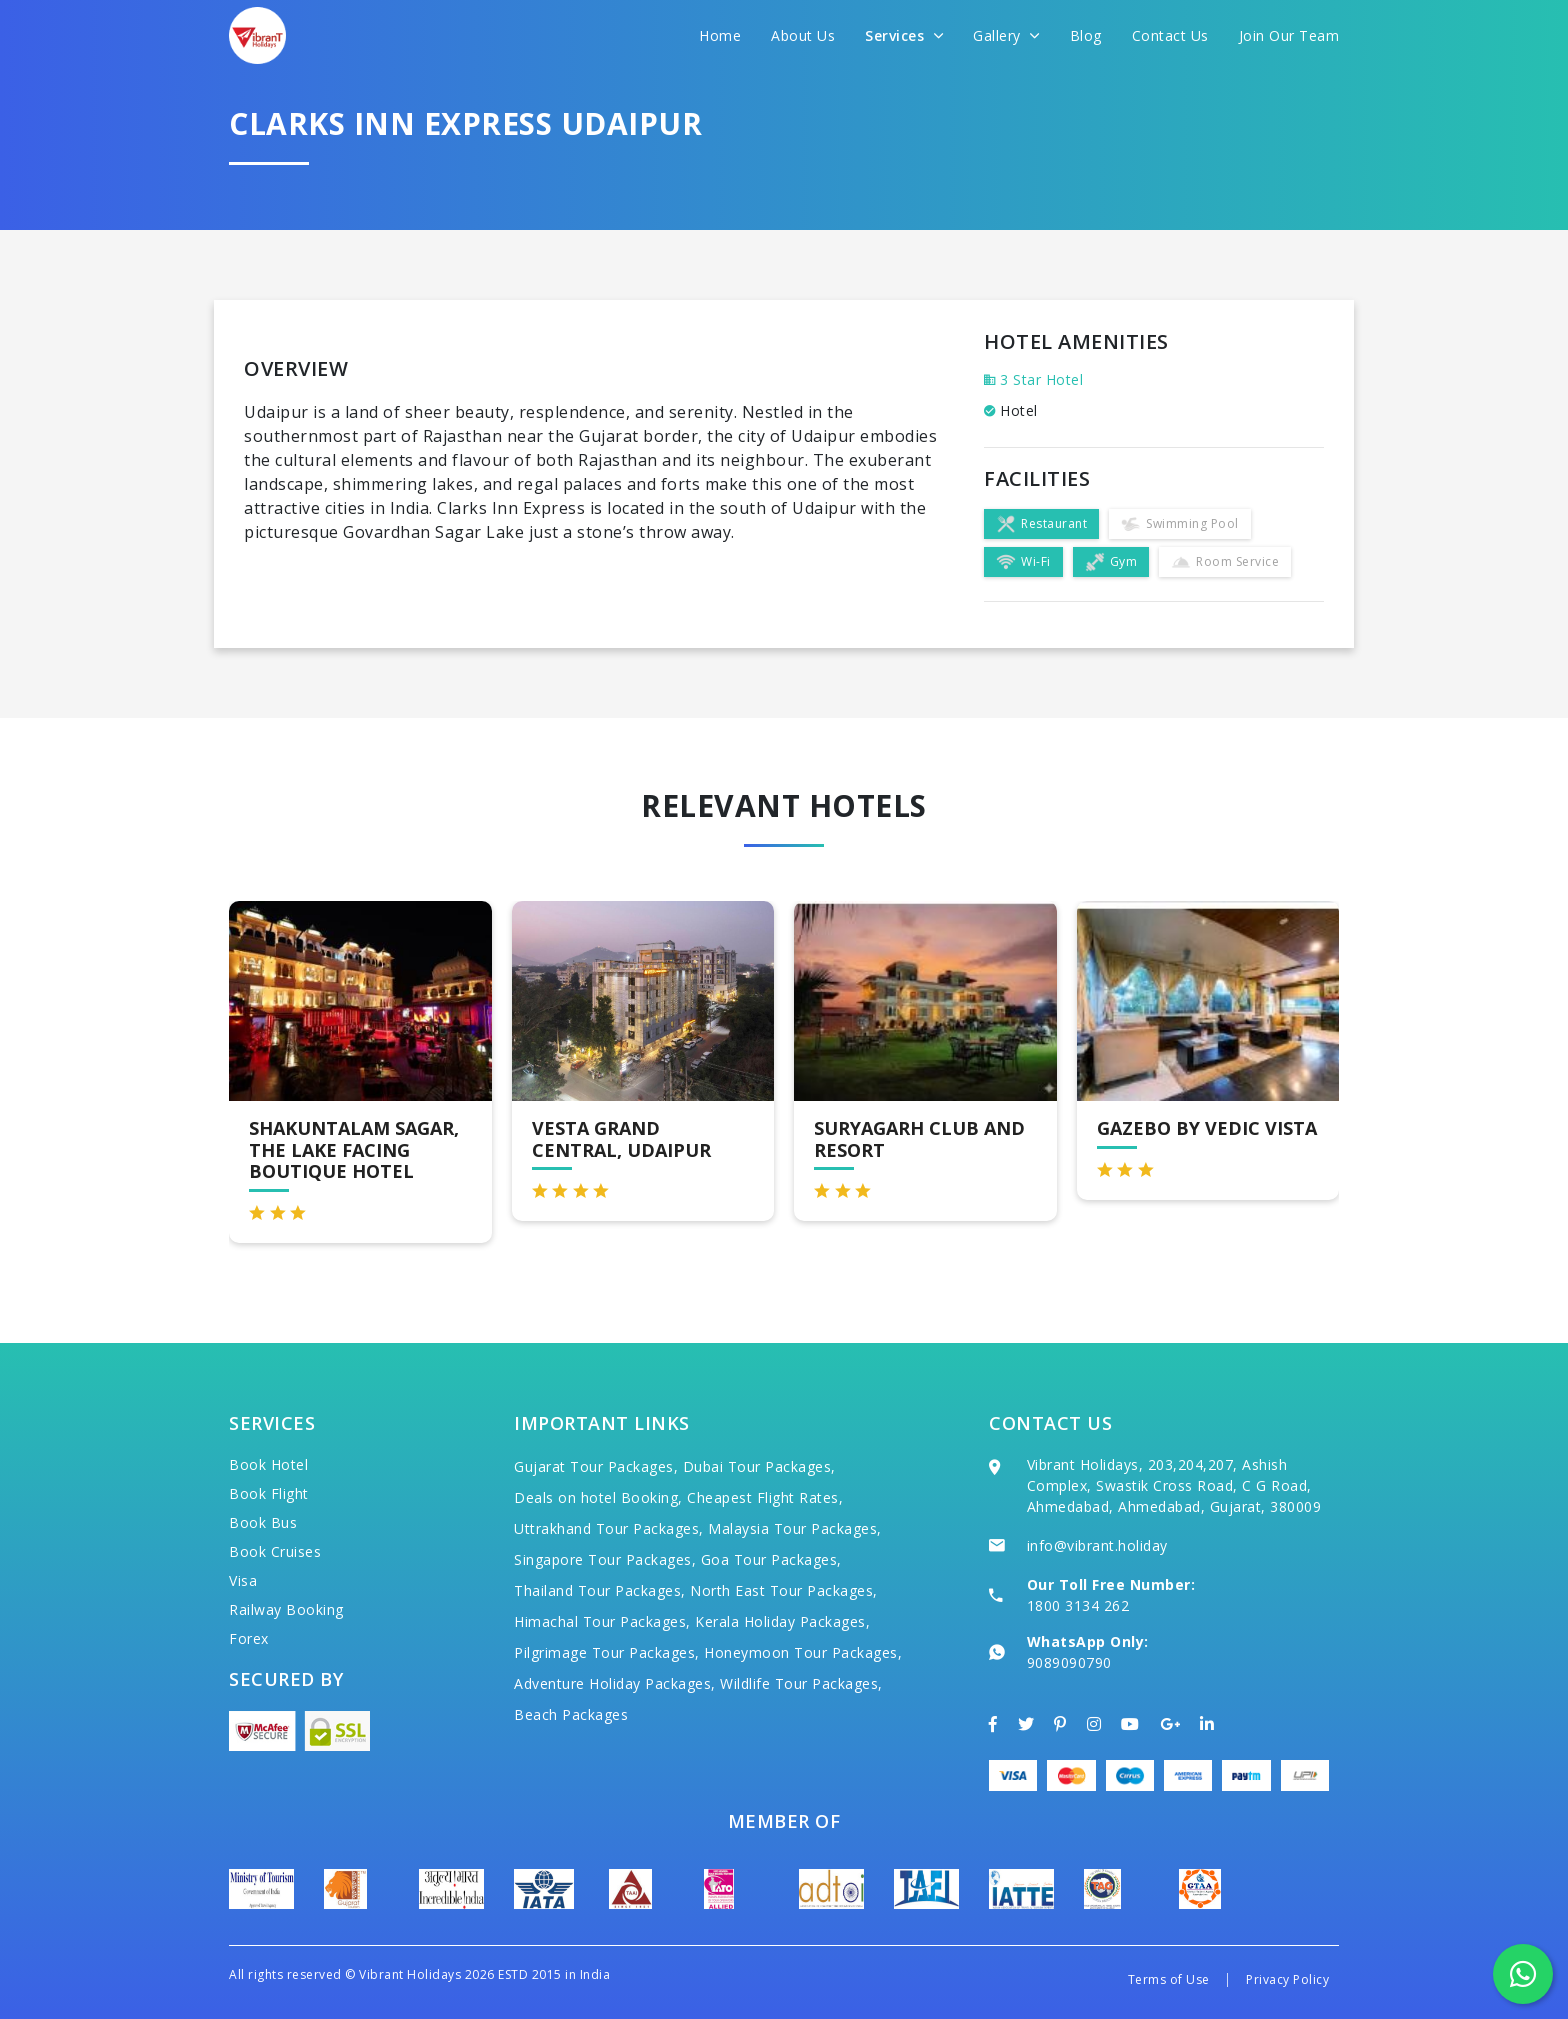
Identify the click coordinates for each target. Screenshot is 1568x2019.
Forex (249, 1638)
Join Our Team (1289, 35)
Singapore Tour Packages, (605, 1559)
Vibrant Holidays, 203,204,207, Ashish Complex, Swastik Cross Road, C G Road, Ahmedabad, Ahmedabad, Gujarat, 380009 (1174, 1485)
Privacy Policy (1287, 1979)
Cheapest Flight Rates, (765, 1497)
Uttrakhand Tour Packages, (609, 1528)
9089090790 (1069, 1662)
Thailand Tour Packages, (600, 1590)
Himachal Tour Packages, (602, 1621)
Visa (243, 1580)
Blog (1086, 35)
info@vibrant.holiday (1097, 1545)
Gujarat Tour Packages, (596, 1466)
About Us (803, 35)
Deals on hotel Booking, (598, 1497)
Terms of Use (1169, 1979)
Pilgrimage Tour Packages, (607, 1652)
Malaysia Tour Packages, (795, 1528)
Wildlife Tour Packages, (801, 1683)
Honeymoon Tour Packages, (803, 1652)
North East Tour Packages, (784, 1590)
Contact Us (1170, 35)
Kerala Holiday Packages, (782, 1621)
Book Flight (269, 1493)
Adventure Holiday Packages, (615, 1683)
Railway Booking (286, 1609)
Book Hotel (268, 1464)
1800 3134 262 (1078, 1605)
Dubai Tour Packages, (759, 1466)
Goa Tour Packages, (771, 1559)
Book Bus (263, 1522)
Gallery (1006, 35)
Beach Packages (571, 1714)
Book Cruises (275, 1551)
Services (904, 35)
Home (720, 35)
